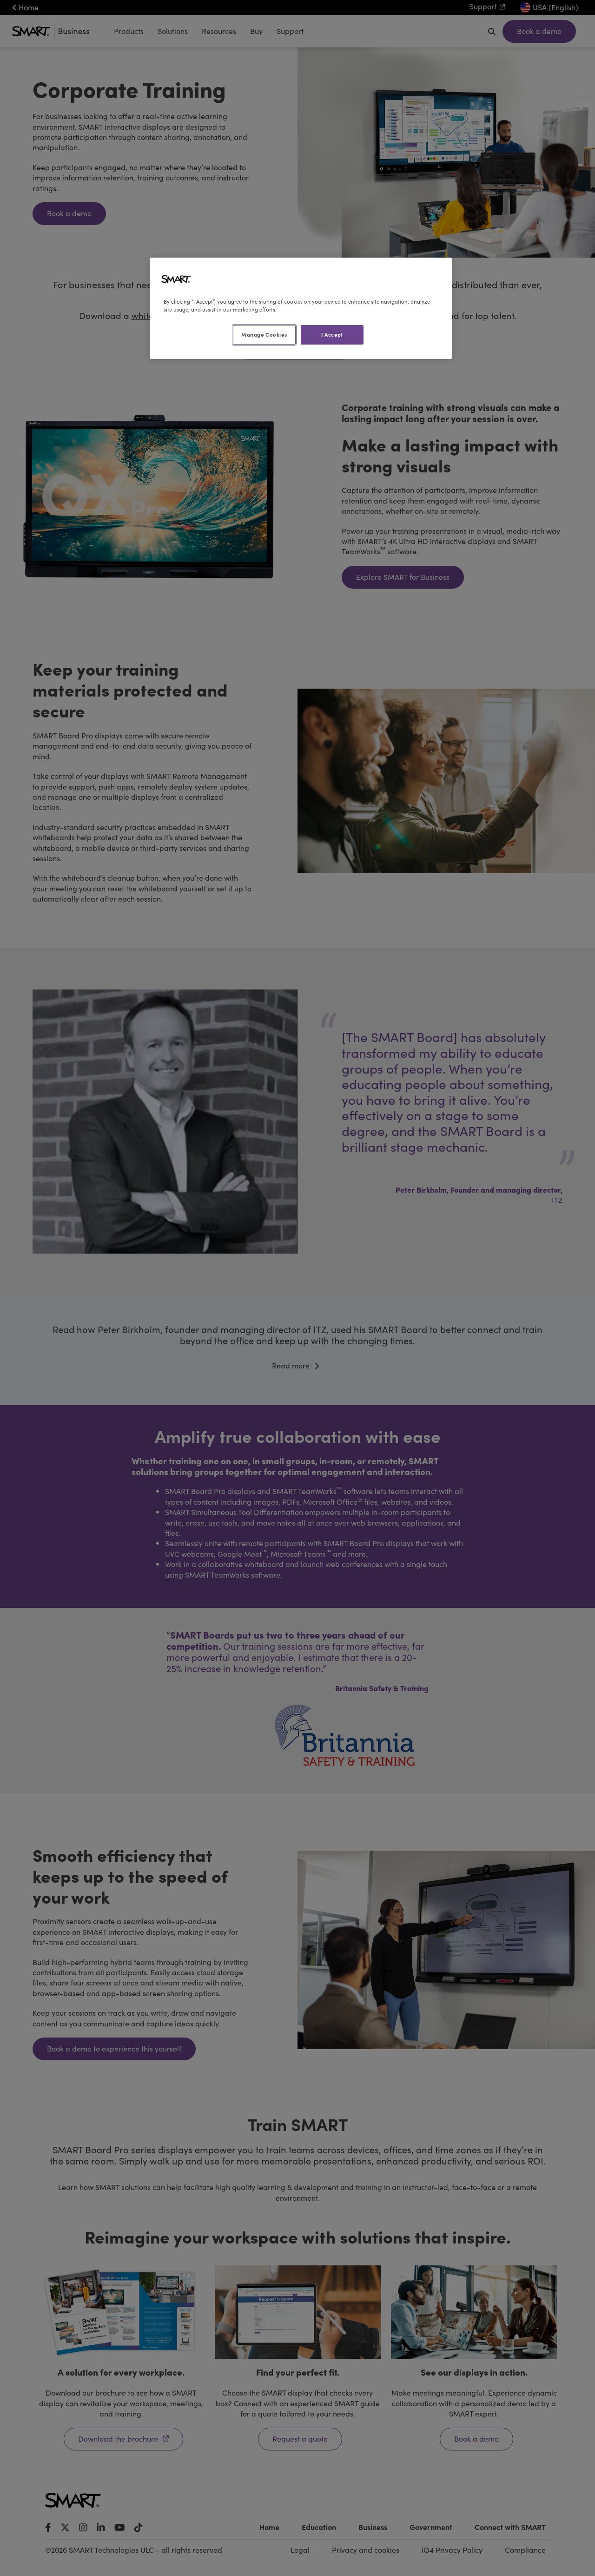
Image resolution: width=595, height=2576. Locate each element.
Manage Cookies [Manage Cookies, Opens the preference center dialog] (264, 334)
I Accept (332, 334)
